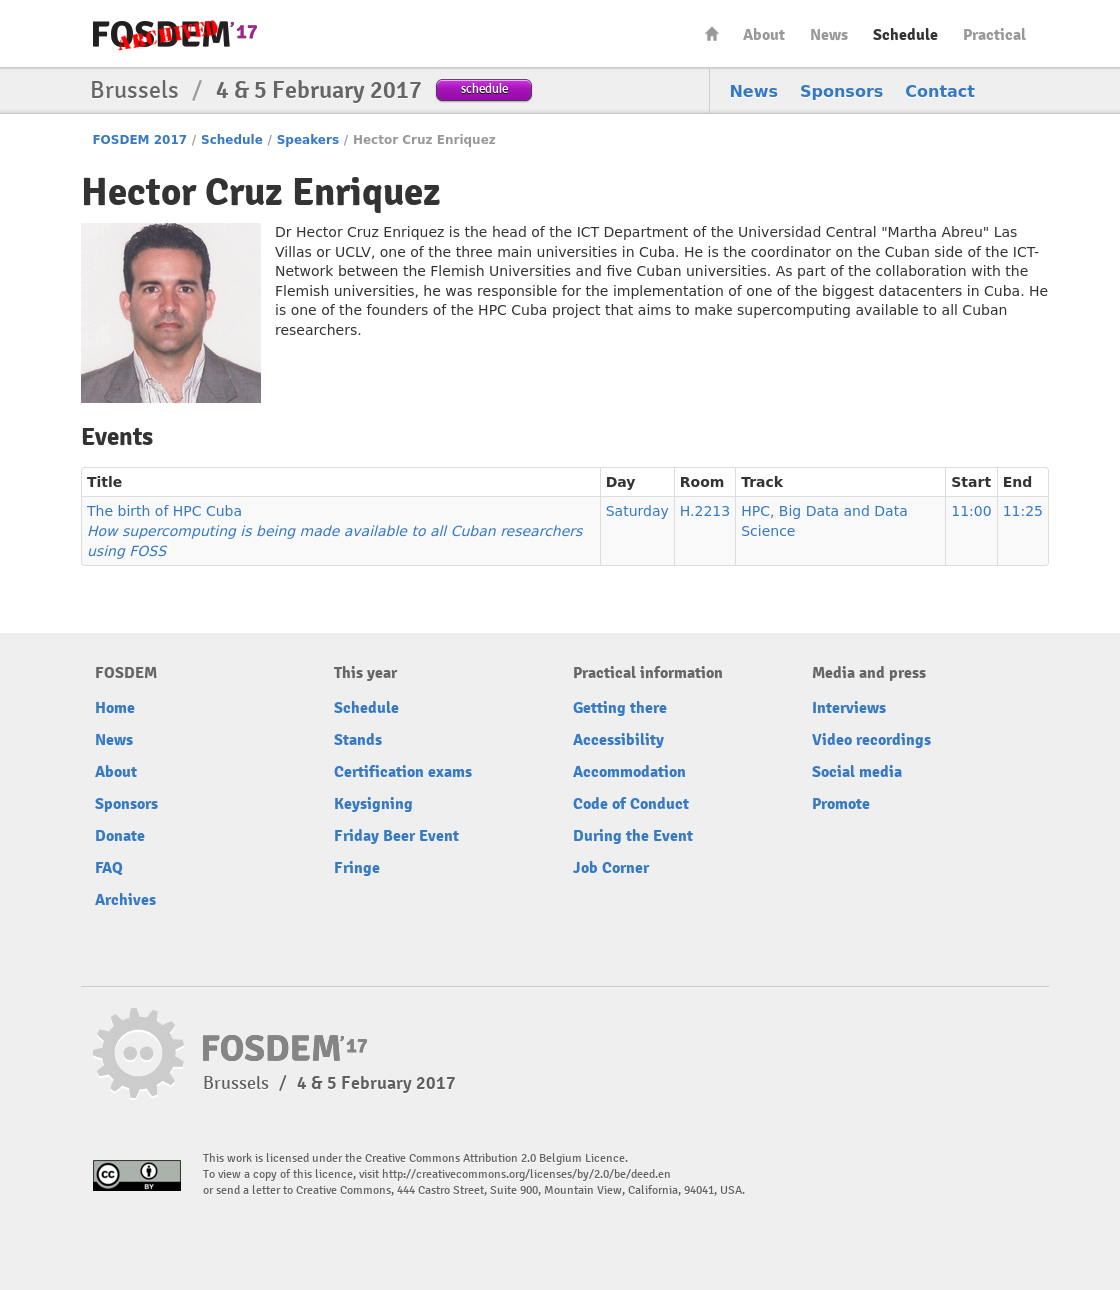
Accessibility (618, 740)
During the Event (633, 836)
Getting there (620, 708)
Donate (120, 836)
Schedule (905, 35)
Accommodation (629, 772)
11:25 (1023, 511)
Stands (358, 740)
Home (712, 33)
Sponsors (841, 91)
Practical (994, 35)
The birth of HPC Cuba (334, 531)
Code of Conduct (631, 804)
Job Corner (611, 868)
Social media (857, 772)
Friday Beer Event (396, 836)
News (829, 35)
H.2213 (705, 511)
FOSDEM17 (175, 34)
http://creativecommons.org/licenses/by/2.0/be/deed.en (526, 1174)
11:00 (971, 511)
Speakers (308, 140)
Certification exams (403, 772)
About (764, 35)
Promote (841, 804)
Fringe (357, 868)
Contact (940, 91)
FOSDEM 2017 (139, 140)
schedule (484, 88)
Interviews (849, 708)
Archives (125, 900)
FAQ (109, 868)
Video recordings (871, 740)
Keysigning (373, 804)
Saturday (637, 511)
